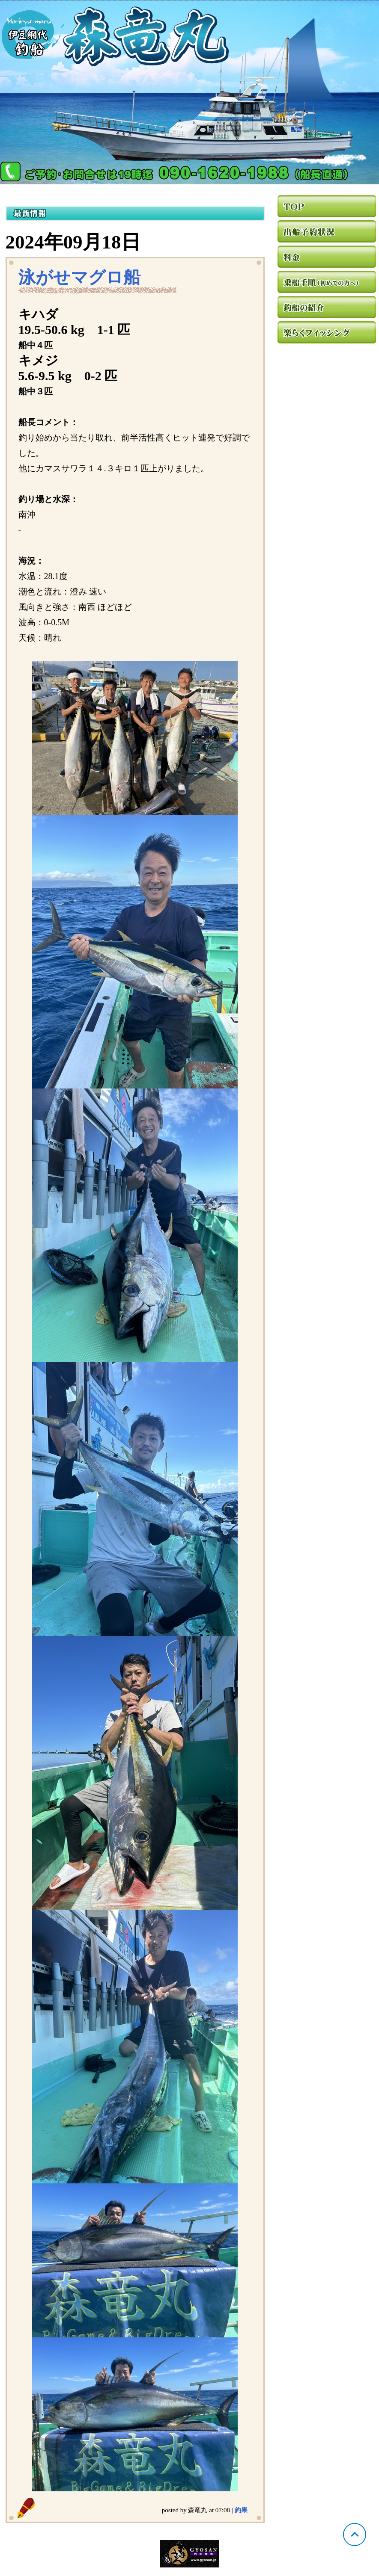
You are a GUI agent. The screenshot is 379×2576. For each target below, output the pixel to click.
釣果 (241, 2510)
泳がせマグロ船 (79, 277)
